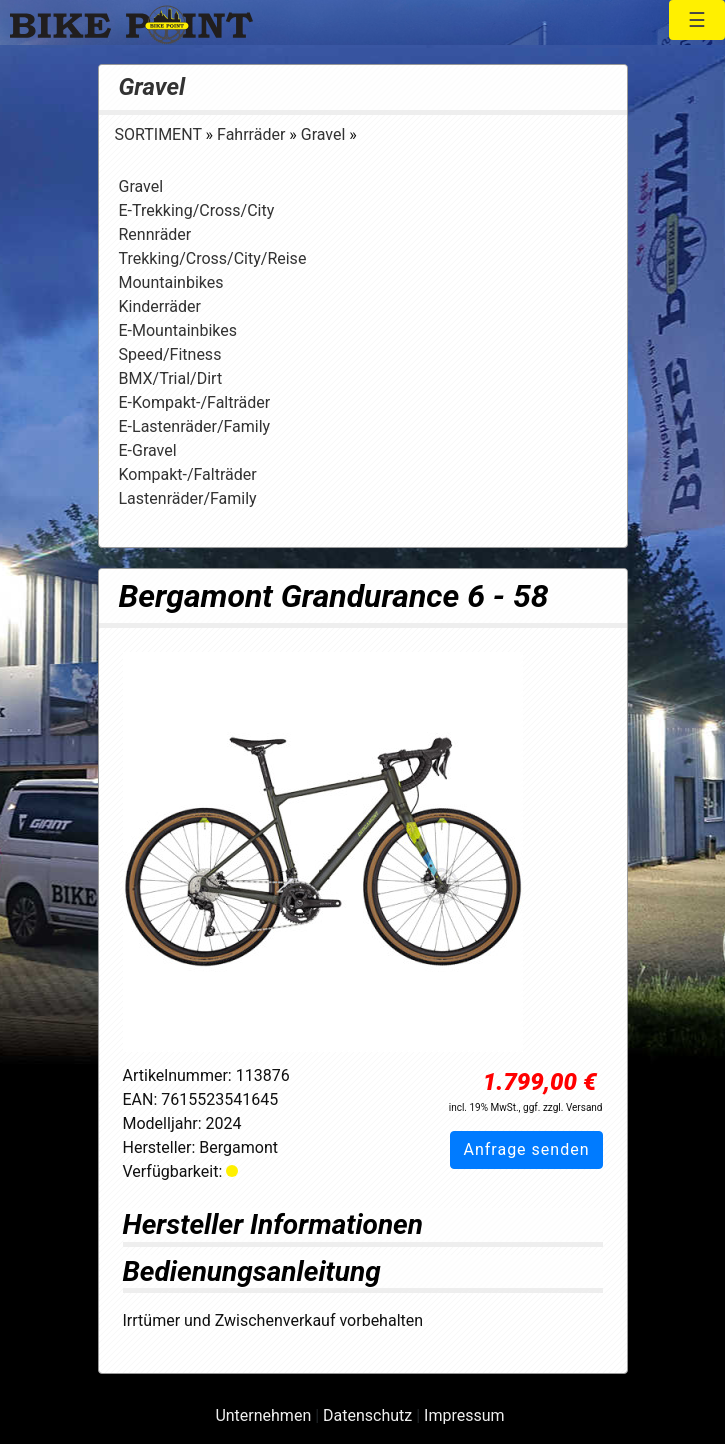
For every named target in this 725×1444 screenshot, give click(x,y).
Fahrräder (253, 134)
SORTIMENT (160, 134)
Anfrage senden (526, 1149)
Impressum (464, 1415)
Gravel (152, 87)
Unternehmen (263, 1415)
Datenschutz (367, 1415)
